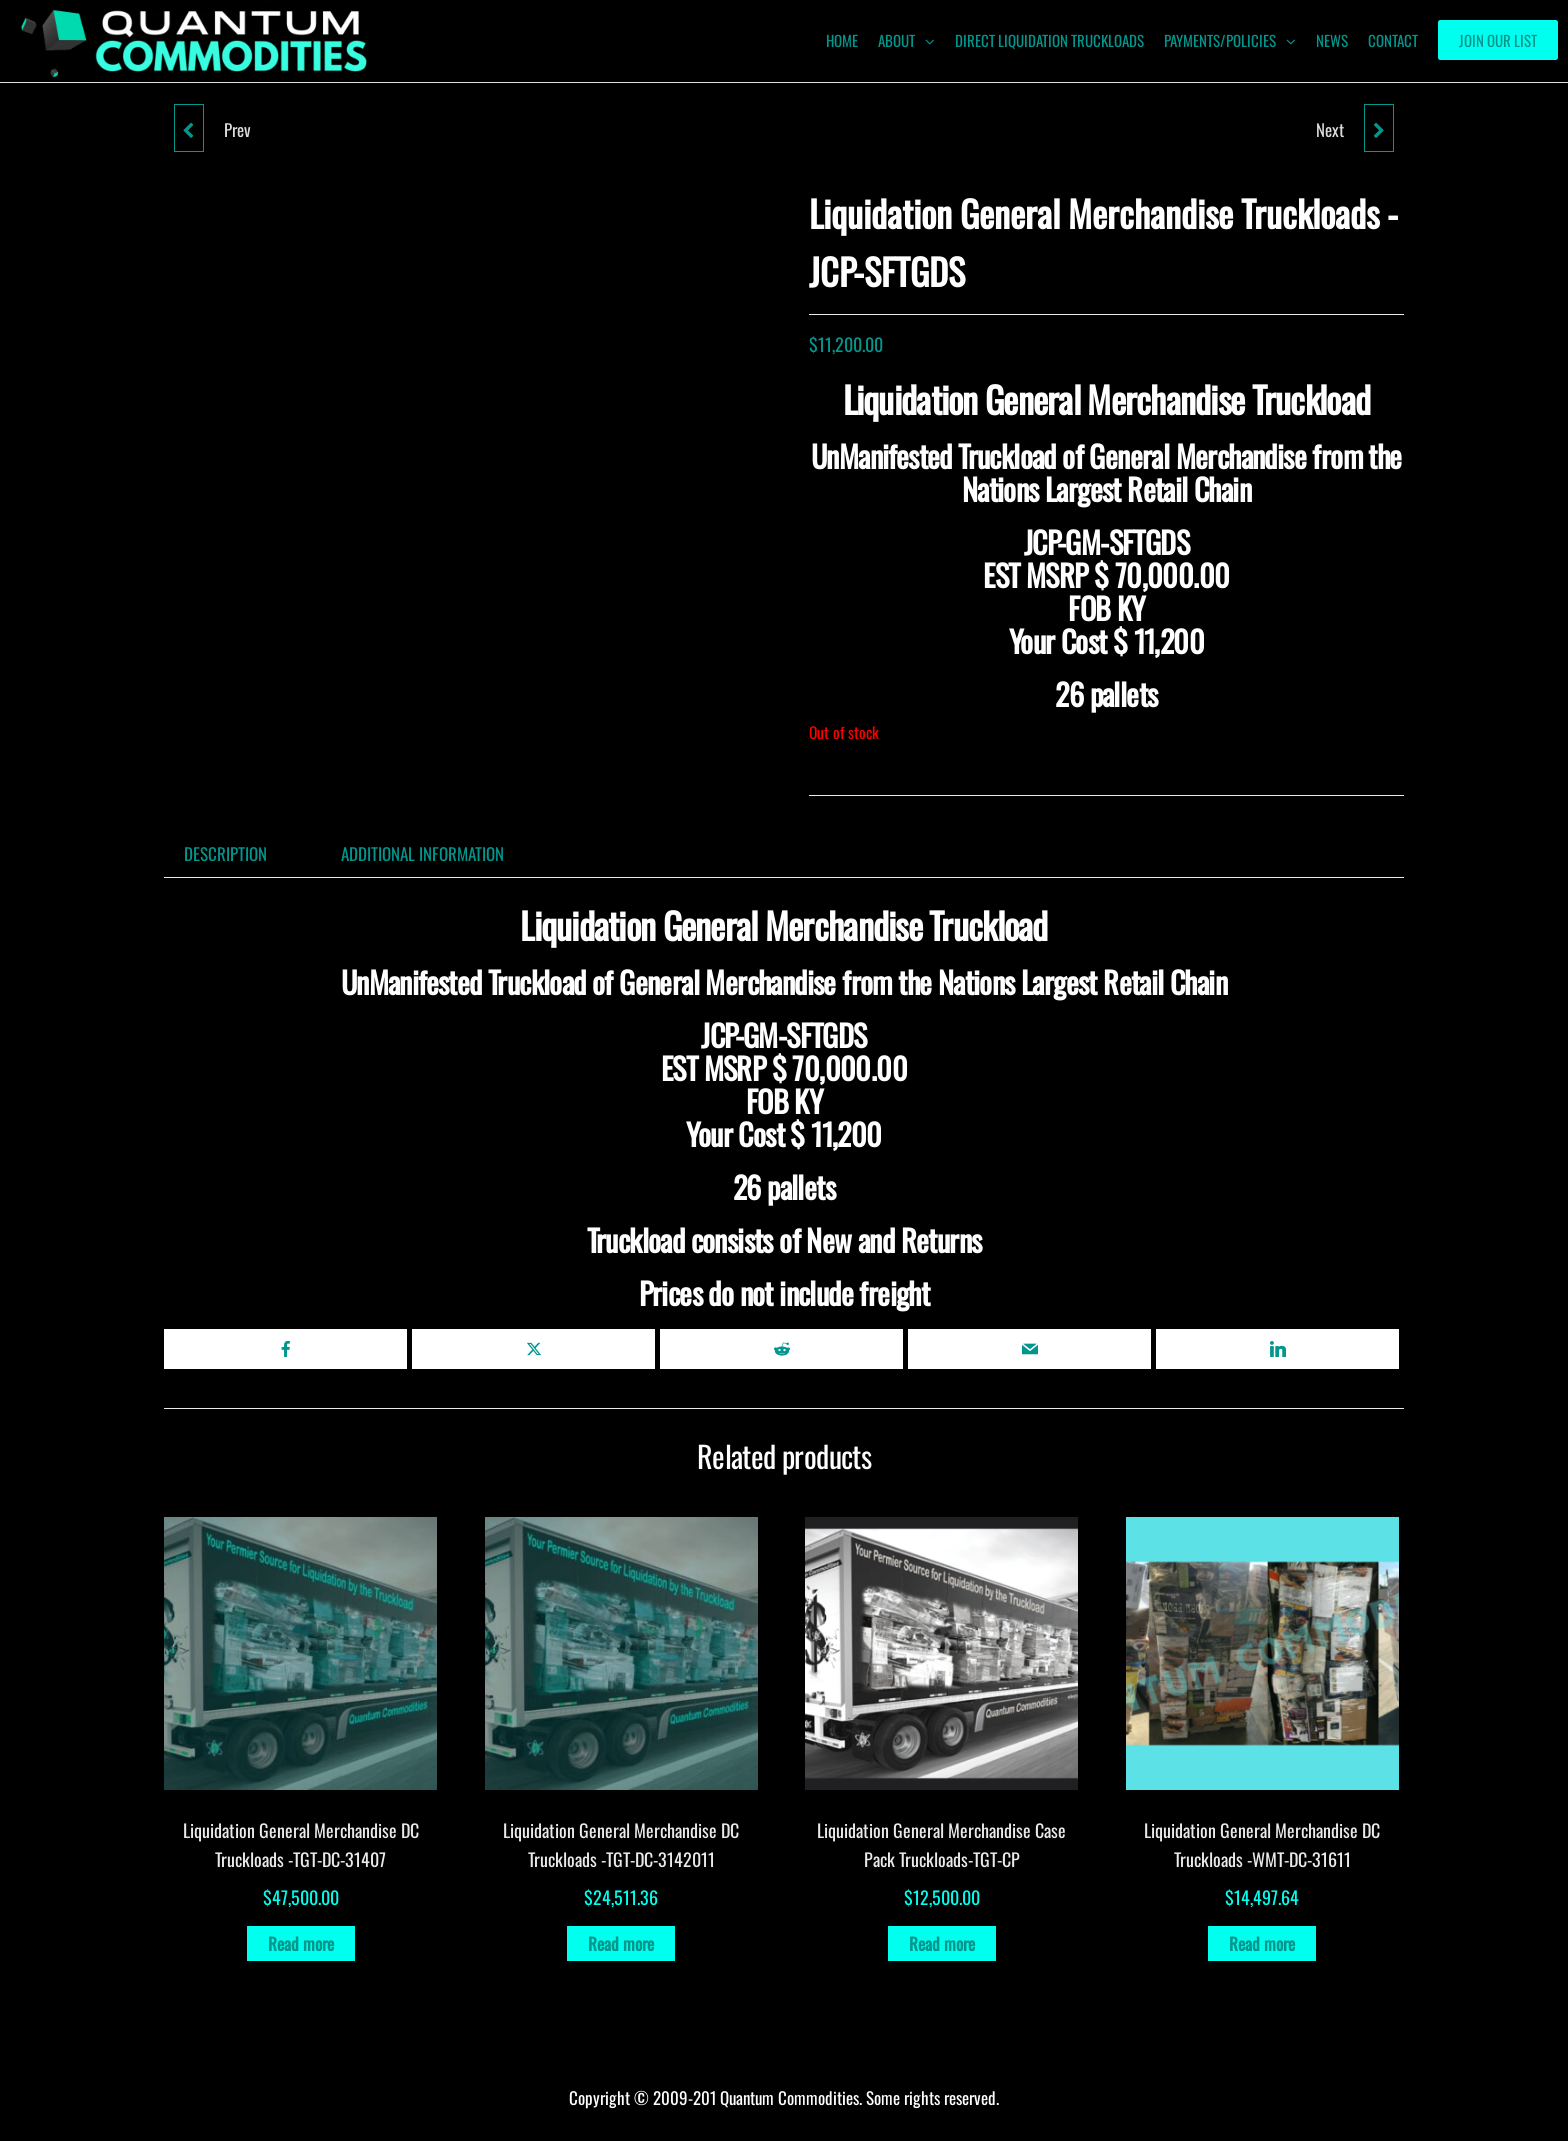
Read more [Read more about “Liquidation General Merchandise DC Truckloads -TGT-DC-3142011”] (621, 1943)
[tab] (240, 853)
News (1332, 40)
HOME (842, 40)
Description (225, 853)
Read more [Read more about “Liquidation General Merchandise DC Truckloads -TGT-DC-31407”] (301, 1943)
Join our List (1498, 40)
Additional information (422, 853)
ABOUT (896, 40)
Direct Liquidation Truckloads (1049, 40)
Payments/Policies (1220, 40)
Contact (1393, 40)
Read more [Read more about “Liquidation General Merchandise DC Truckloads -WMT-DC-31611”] (1262, 1943)
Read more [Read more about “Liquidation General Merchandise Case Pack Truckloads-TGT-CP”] (942, 1943)
